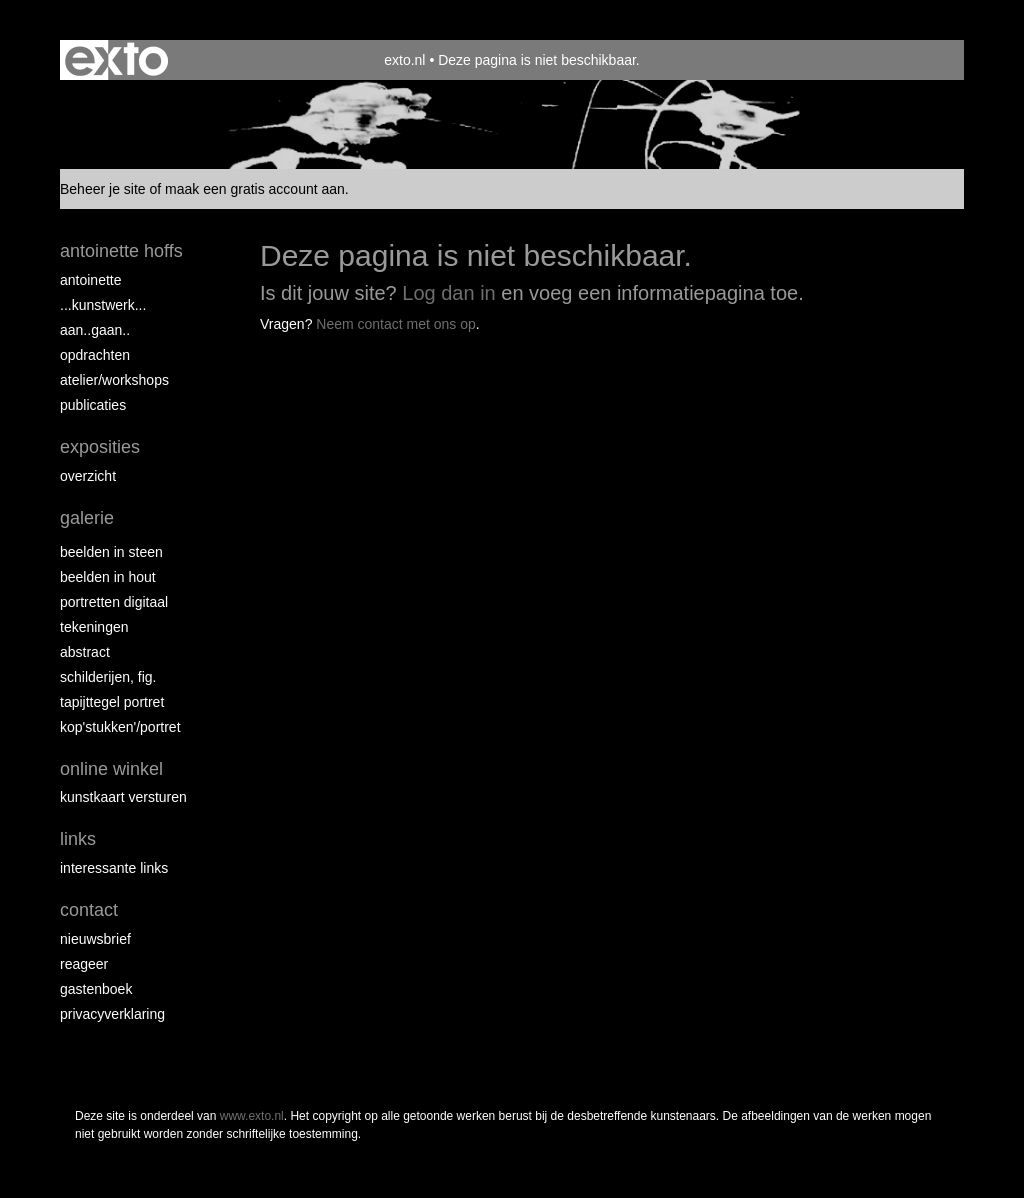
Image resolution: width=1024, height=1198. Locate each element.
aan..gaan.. (95, 330)
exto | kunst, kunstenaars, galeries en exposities (116, 60)
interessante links (114, 868)
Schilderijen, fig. (108, 677)
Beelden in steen (111, 552)
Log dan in (448, 293)
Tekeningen (94, 627)
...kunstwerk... (103, 305)
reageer (84, 964)
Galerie (87, 518)
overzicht (88, 476)
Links (78, 839)
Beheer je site (103, 189)
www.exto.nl (252, 1116)
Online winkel (111, 769)
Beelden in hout (108, 577)
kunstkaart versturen (123, 797)
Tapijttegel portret (112, 702)
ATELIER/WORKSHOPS (114, 380)
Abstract (85, 652)
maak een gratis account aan (255, 189)
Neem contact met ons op (396, 324)
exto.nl (404, 60)
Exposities (100, 447)
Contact (89, 910)
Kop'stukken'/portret (120, 727)
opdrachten (95, 355)
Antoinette (91, 280)
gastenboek (96, 989)
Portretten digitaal (114, 602)
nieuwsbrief (95, 939)
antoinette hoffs (121, 251)
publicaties (93, 405)
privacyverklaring (112, 1014)
